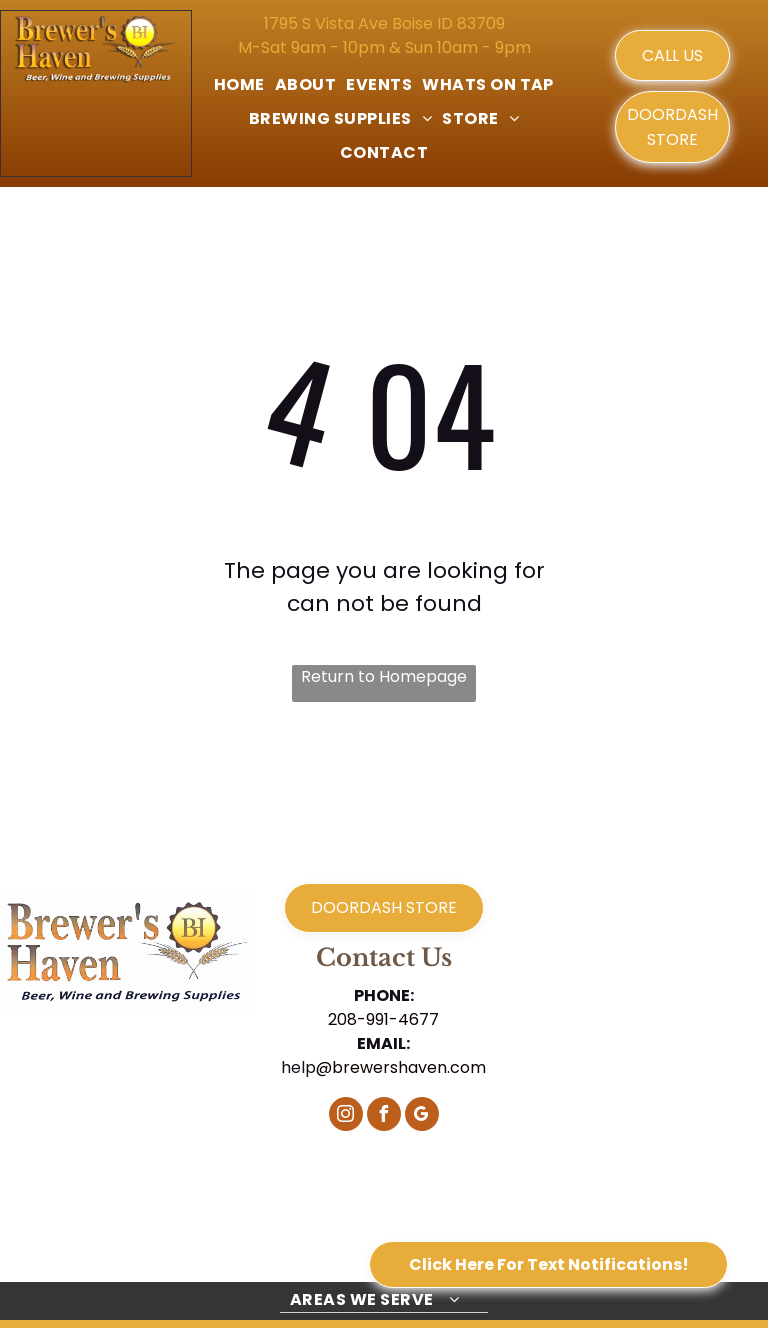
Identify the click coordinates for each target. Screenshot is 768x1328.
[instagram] (346, 1116)
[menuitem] (239, 85)
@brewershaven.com (401, 1067)
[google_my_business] (422, 1116)
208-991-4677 (383, 1019)
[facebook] (384, 1116)
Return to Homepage (384, 676)
